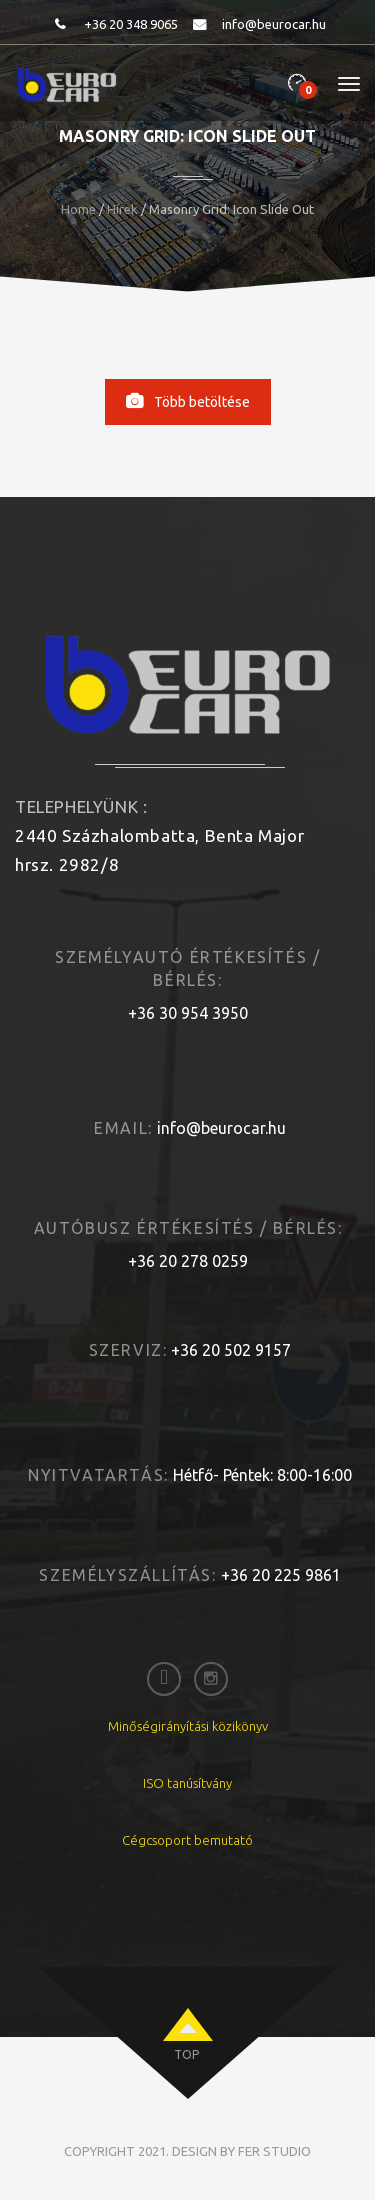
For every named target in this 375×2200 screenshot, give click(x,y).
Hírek (122, 209)
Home (78, 209)
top (186, 2054)
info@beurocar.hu (274, 24)
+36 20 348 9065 (131, 24)
